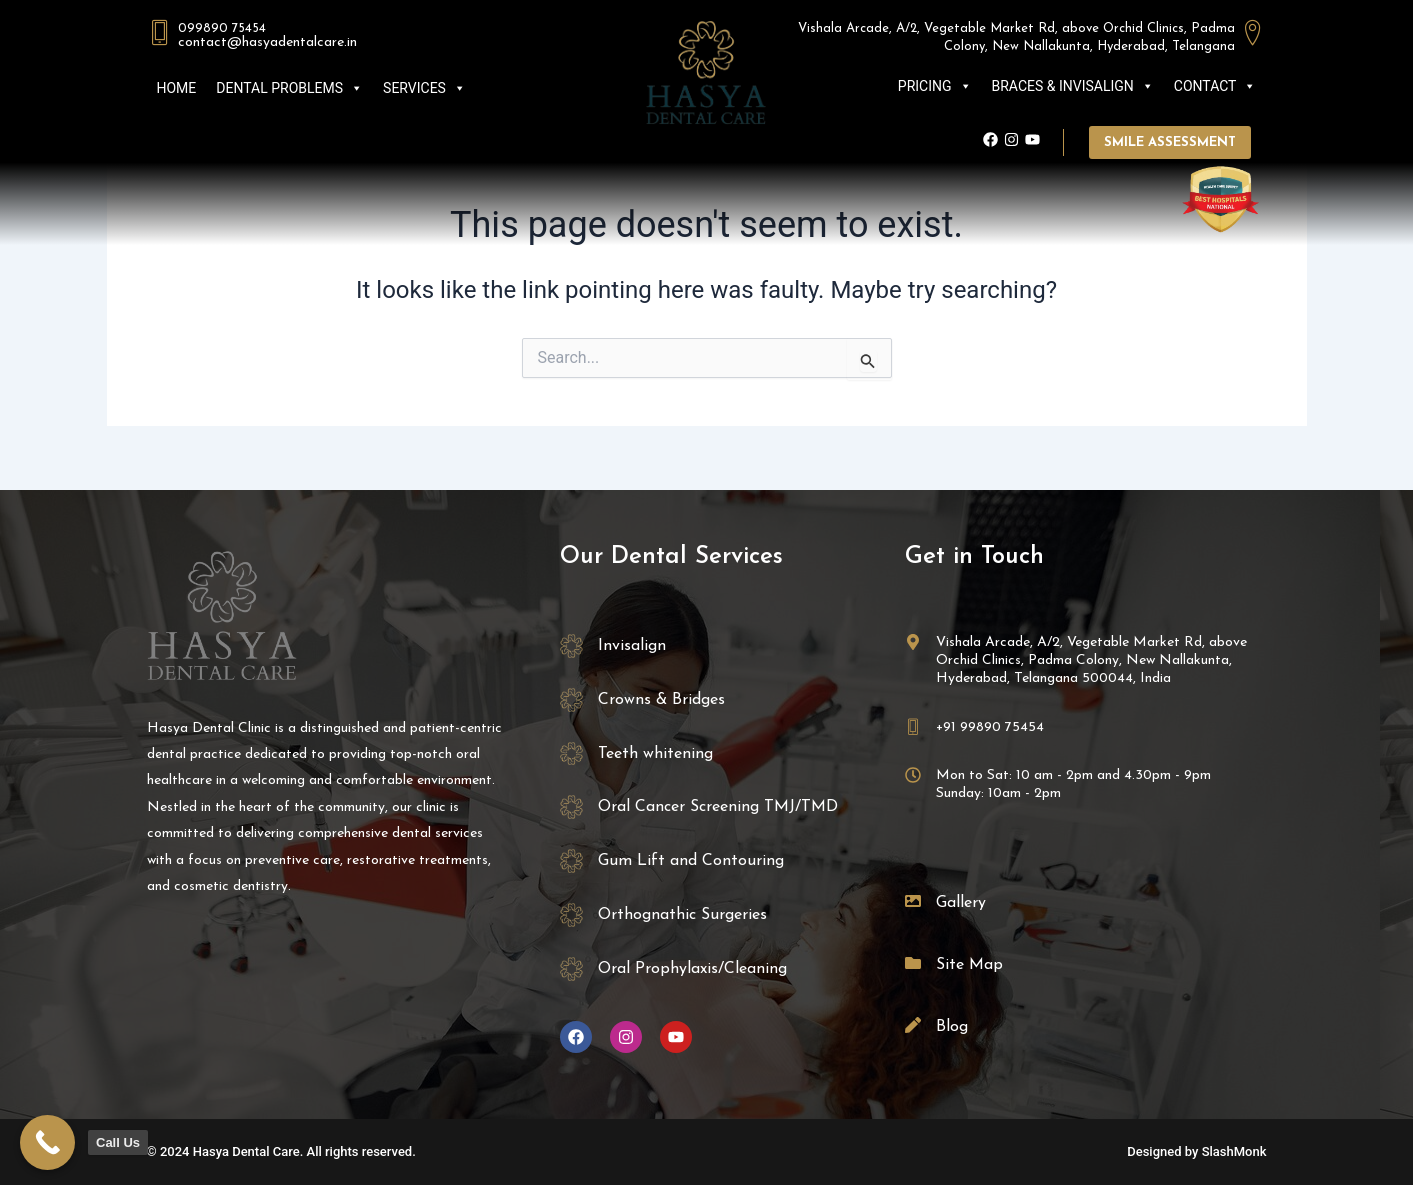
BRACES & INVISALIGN (1073, 86)
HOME (177, 88)
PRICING (935, 86)
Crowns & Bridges (661, 700)
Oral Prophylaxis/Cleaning (692, 969)
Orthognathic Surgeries (682, 915)
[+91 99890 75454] (913, 727)
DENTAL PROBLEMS (289, 88)
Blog (952, 1027)
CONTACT (1215, 86)
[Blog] (913, 1025)
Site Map (969, 965)
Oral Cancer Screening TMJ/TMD (718, 807)
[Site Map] (913, 963)
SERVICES (424, 88)
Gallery (961, 903)
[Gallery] (913, 901)
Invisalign (632, 646)
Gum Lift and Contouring (691, 861)
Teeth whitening (655, 754)
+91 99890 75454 (990, 727)
